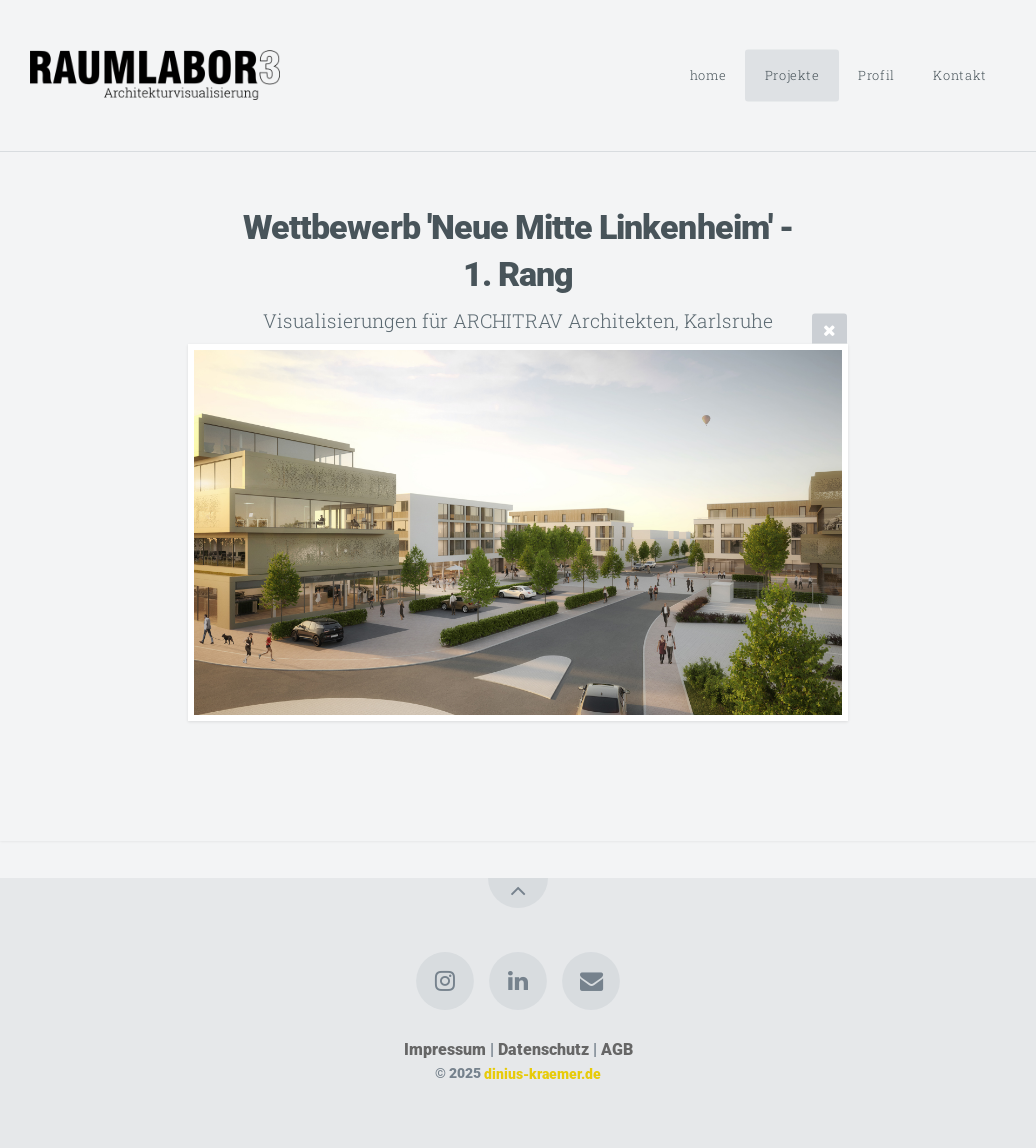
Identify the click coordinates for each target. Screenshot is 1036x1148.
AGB (617, 1049)
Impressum (445, 1049)
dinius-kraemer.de (542, 1073)
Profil (876, 75)
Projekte (792, 75)
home (708, 75)
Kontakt (959, 75)
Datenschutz (543, 1049)
